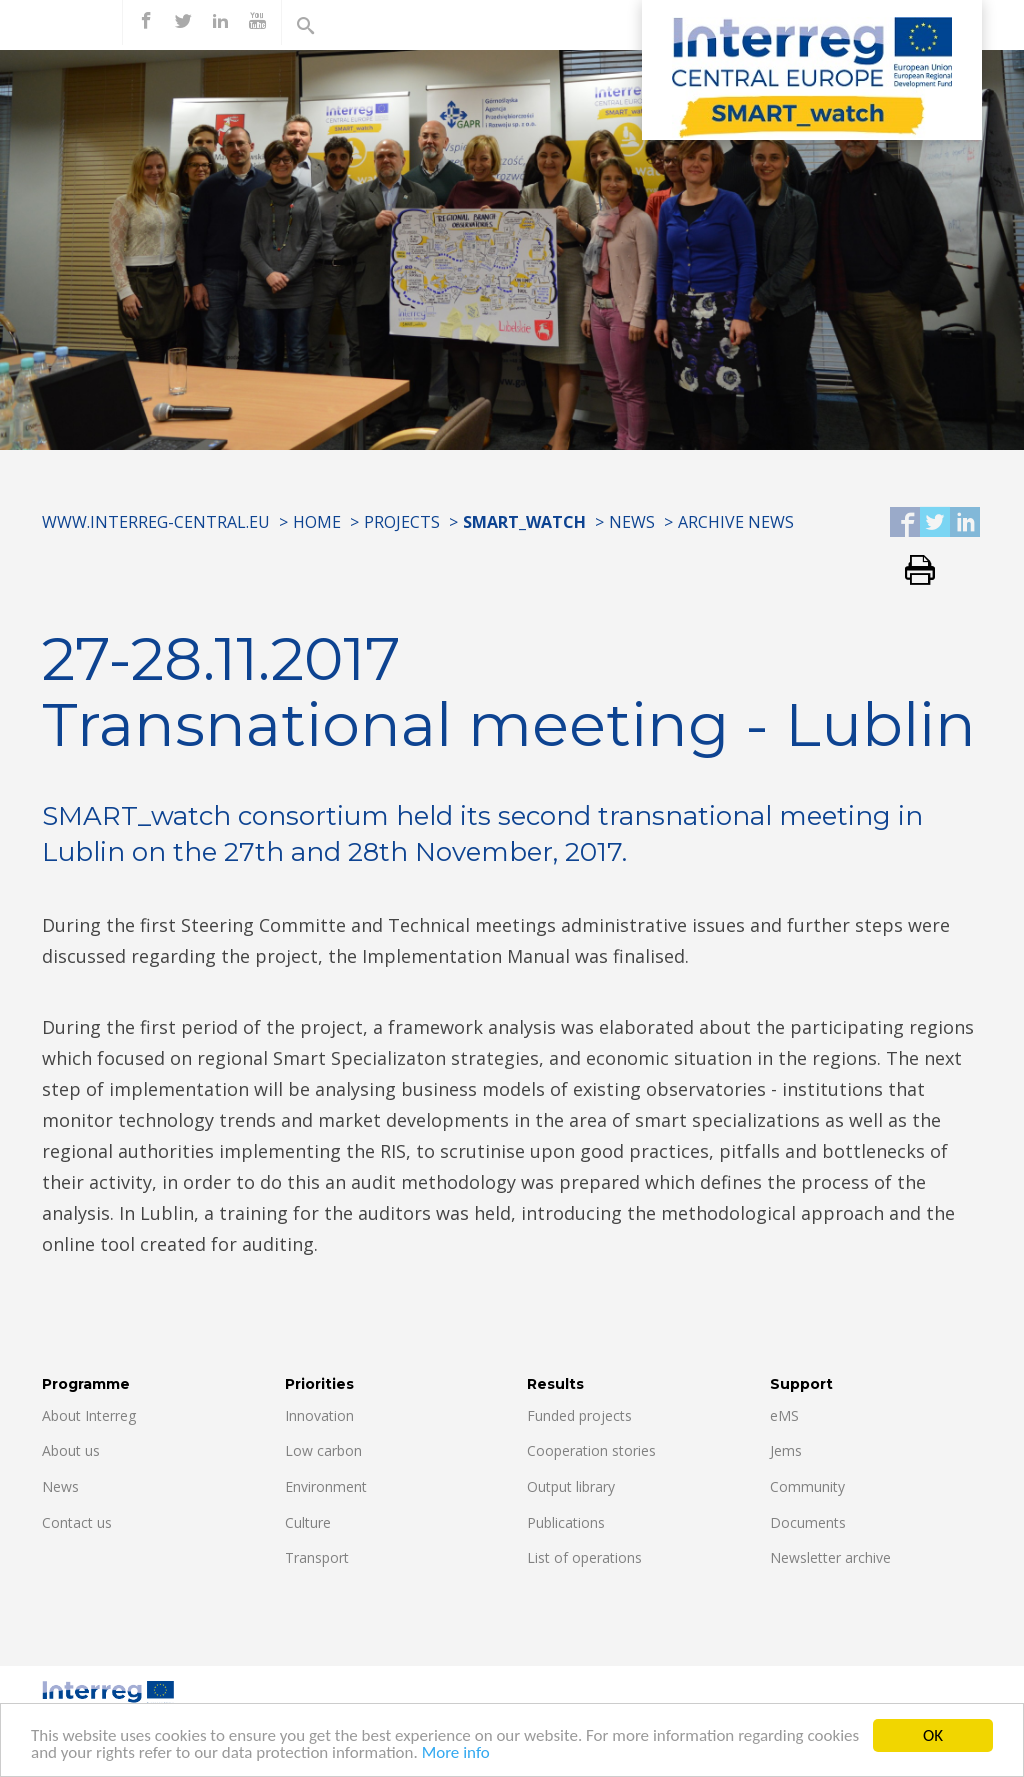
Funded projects (579, 1415)
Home (317, 522)
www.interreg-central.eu (156, 522)
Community (807, 1486)
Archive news (736, 522)
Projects (402, 522)
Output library (571, 1486)
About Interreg (89, 1415)
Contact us (77, 1522)
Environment (326, 1486)
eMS (784, 1415)
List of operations (584, 1557)
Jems (786, 1450)
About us (71, 1450)
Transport (317, 1557)
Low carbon (323, 1450)
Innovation (319, 1415)
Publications (566, 1522)
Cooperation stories (591, 1450)
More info (456, 1761)
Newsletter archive (830, 1557)
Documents (808, 1522)
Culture (308, 1522)
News (632, 522)
